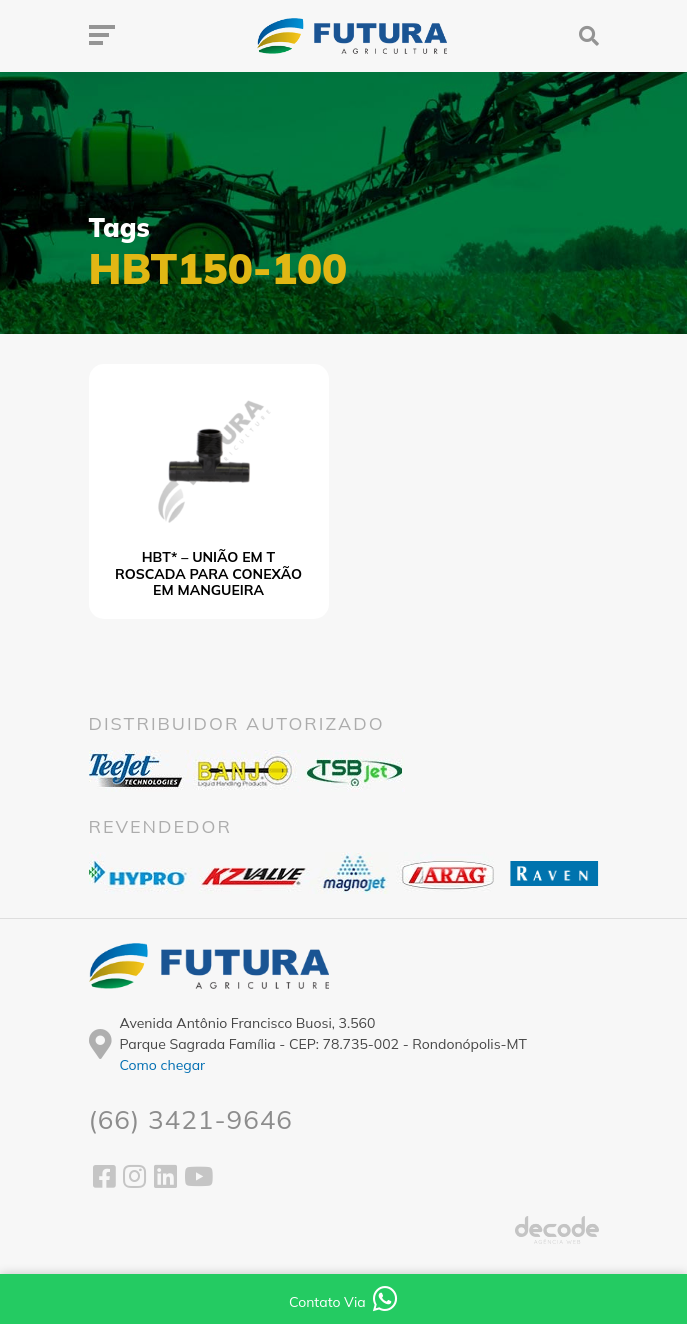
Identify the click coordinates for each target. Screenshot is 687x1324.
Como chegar (163, 1065)
